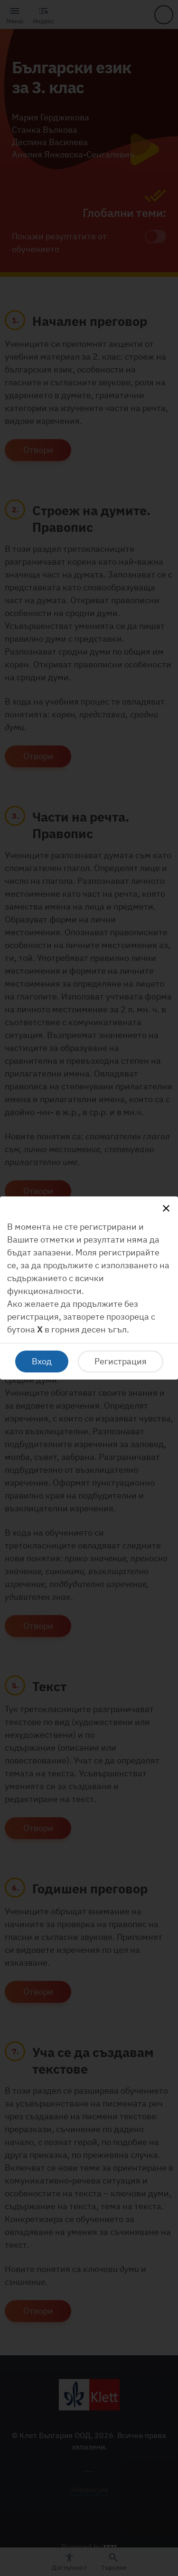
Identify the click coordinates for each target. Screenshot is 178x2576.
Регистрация (120, 1361)
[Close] (166, 1208)
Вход (42, 1361)
